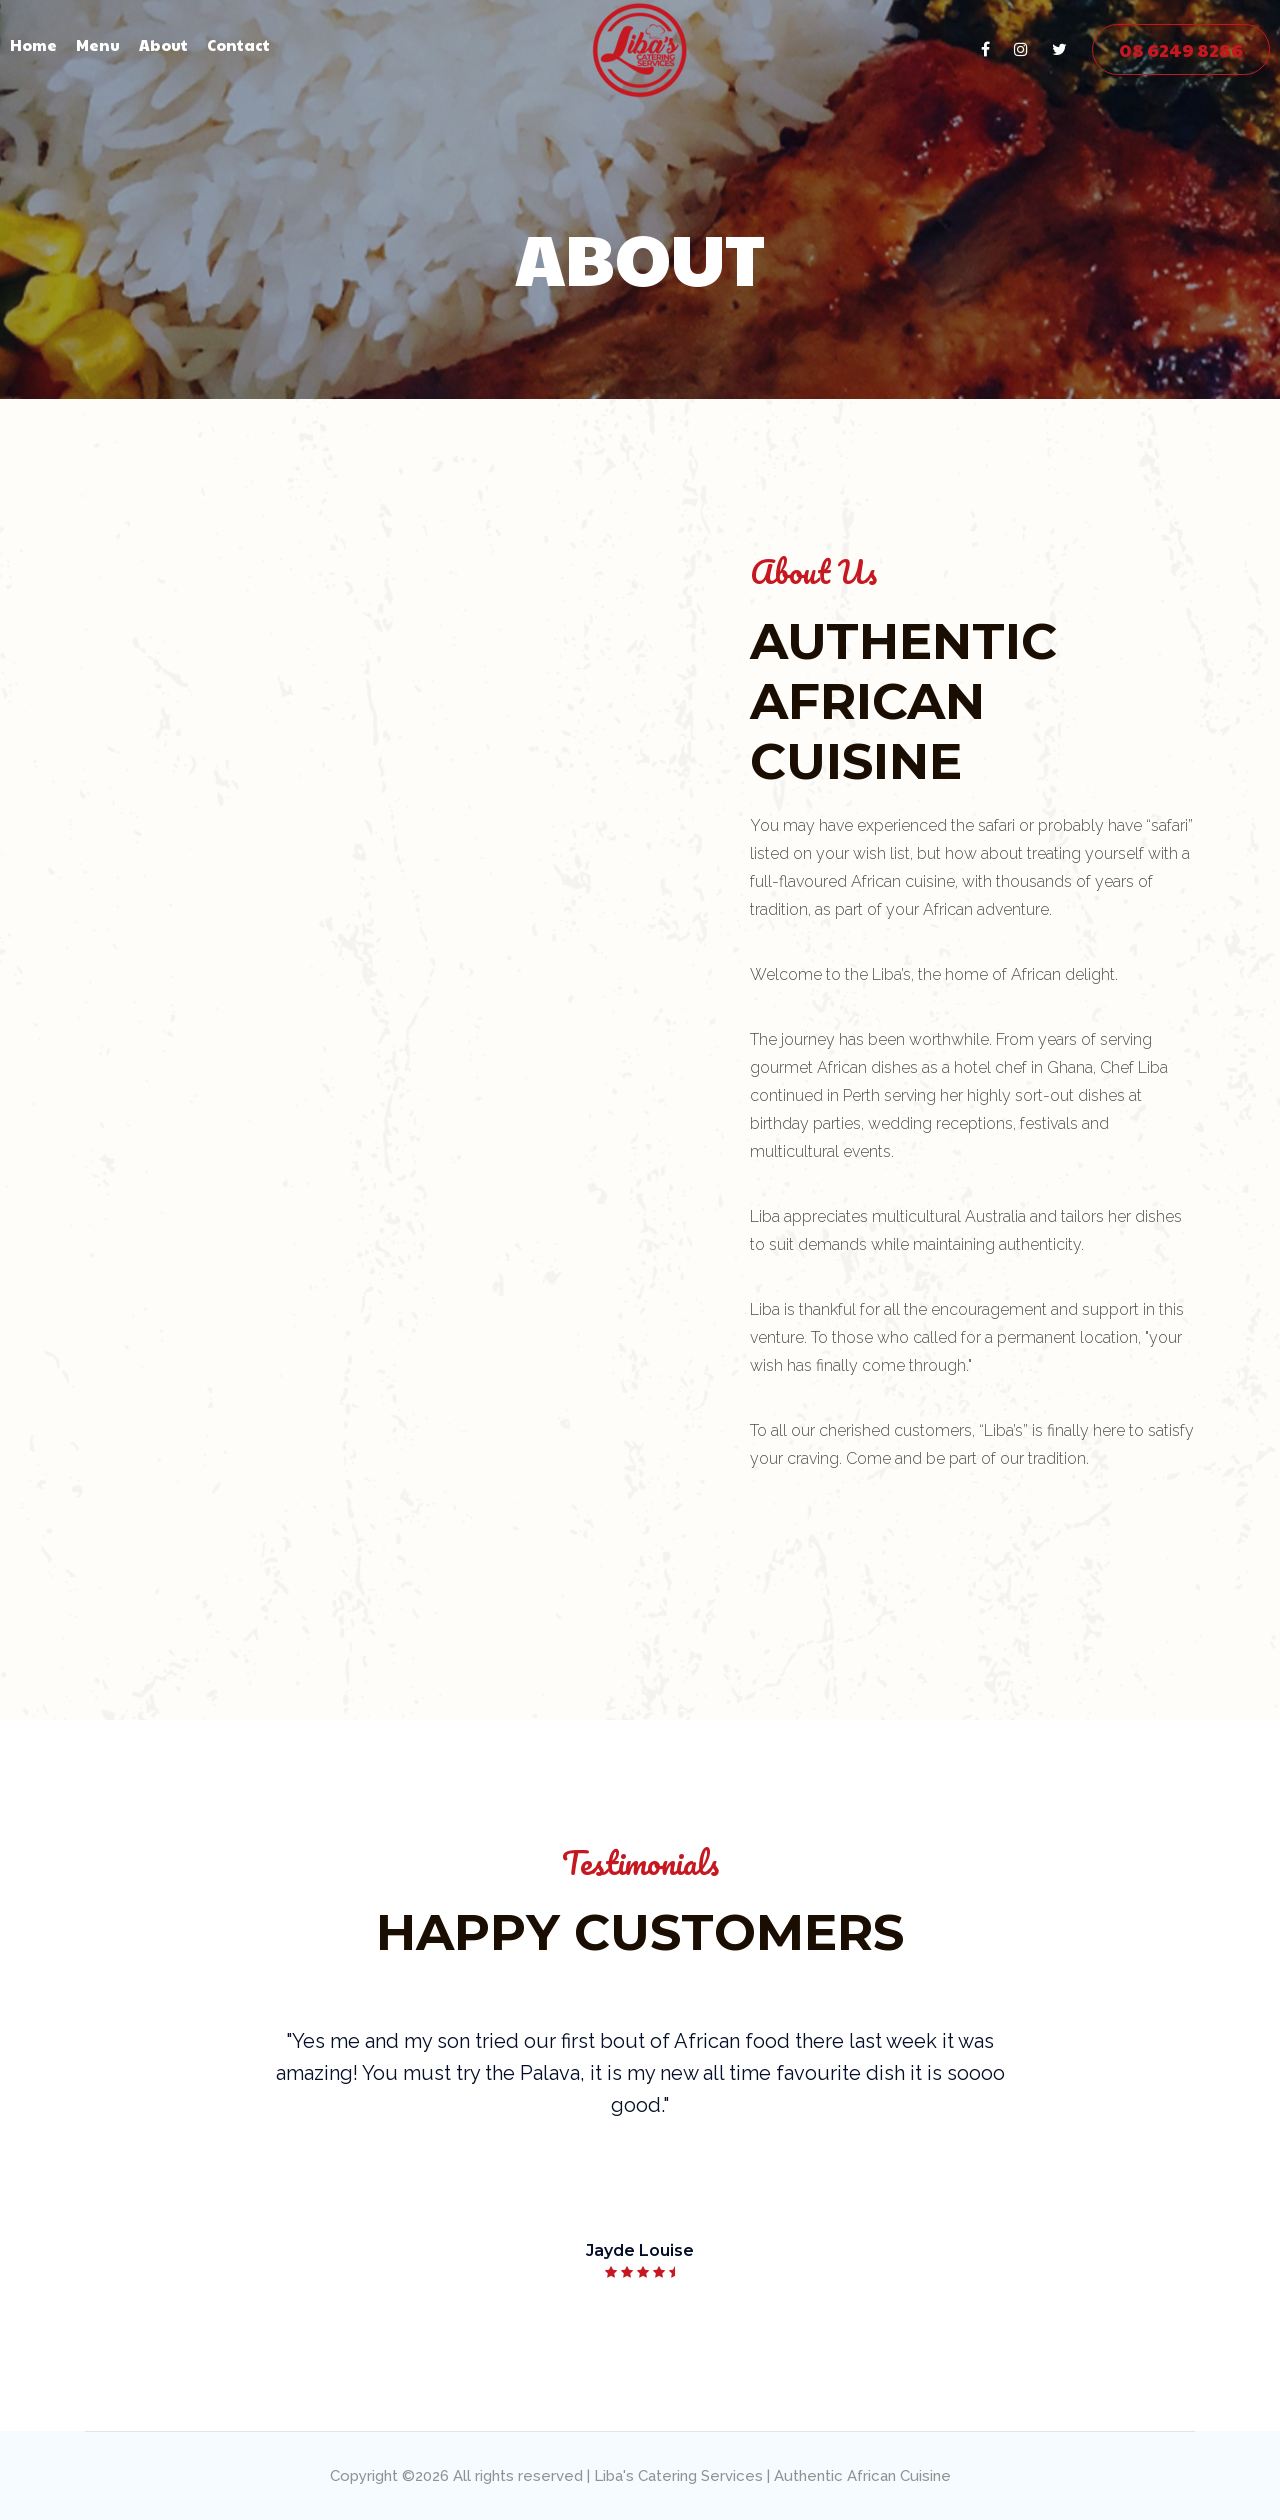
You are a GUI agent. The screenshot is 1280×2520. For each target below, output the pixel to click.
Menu (98, 44)
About (163, 44)
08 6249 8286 (1181, 49)
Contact (238, 44)
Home (33, 44)
